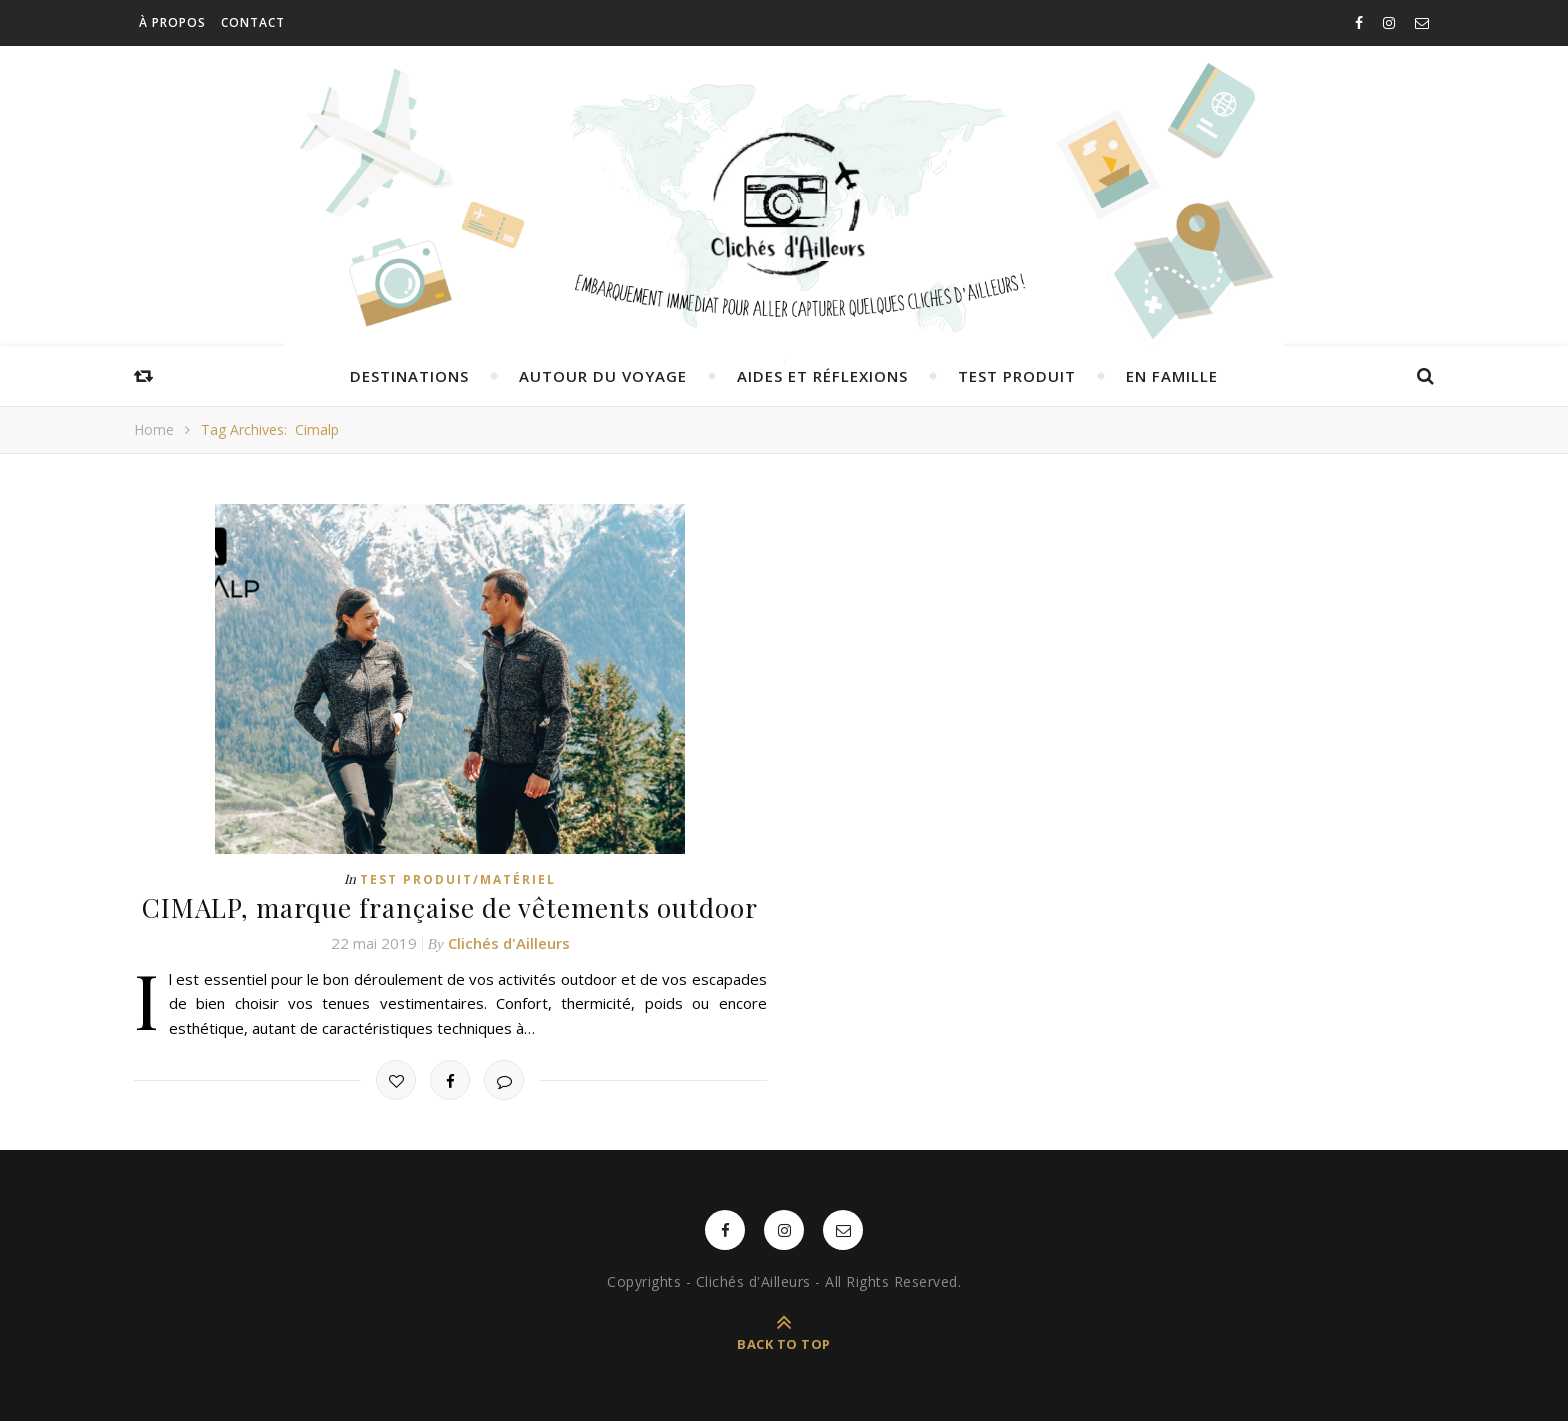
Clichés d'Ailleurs (509, 943)
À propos (172, 22)
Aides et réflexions (822, 376)
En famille (1172, 376)
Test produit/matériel (458, 879)
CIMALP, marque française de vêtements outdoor (450, 907)
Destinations (409, 376)
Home (154, 429)
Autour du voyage (603, 376)
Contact (253, 22)
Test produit (1017, 376)
